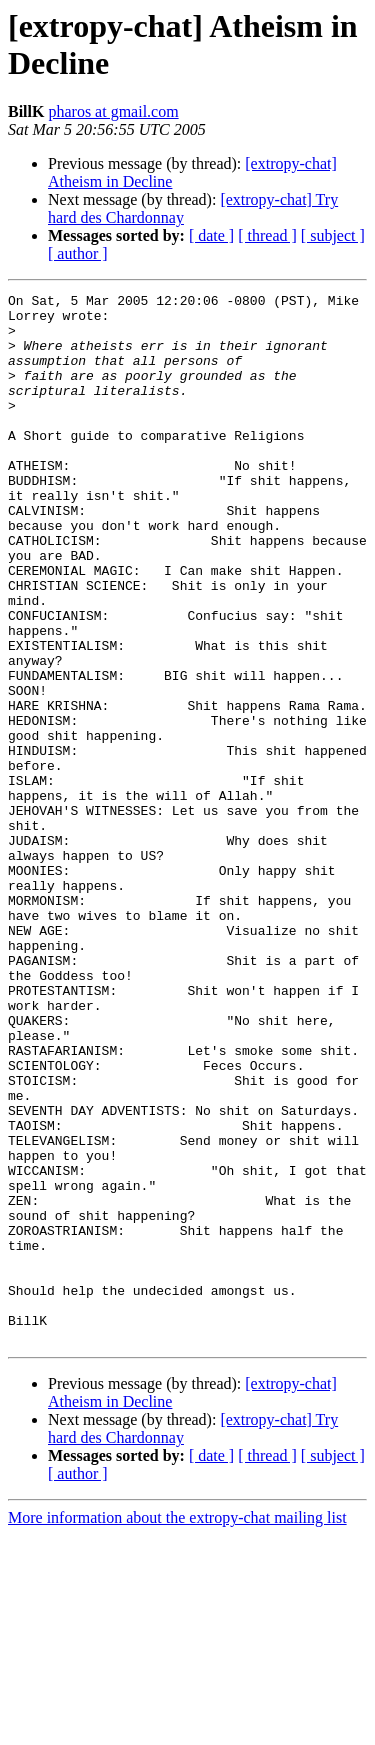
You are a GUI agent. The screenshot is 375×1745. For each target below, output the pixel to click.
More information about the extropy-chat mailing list (177, 1727)
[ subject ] (333, 235)
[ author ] (78, 253)
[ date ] (211, 235)
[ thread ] (267, 235)
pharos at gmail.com (113, 111)
